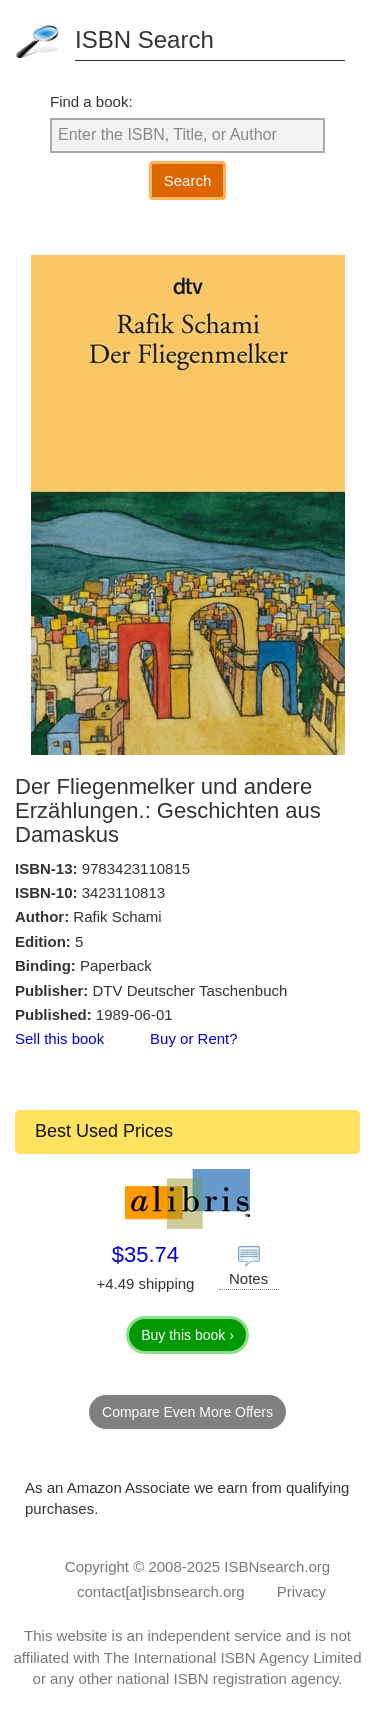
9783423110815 (136, 868)
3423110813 (123, 892)
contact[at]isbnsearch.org (161, 1591)
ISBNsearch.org (277, 1566)
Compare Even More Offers (187, 1412)
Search (188, 180)
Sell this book (59, 1038)
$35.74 (145, 1254)
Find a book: (91, 101)
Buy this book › (187, 1335)
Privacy (301, 1591)
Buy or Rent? (194, 1038)
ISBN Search (144, 39)
